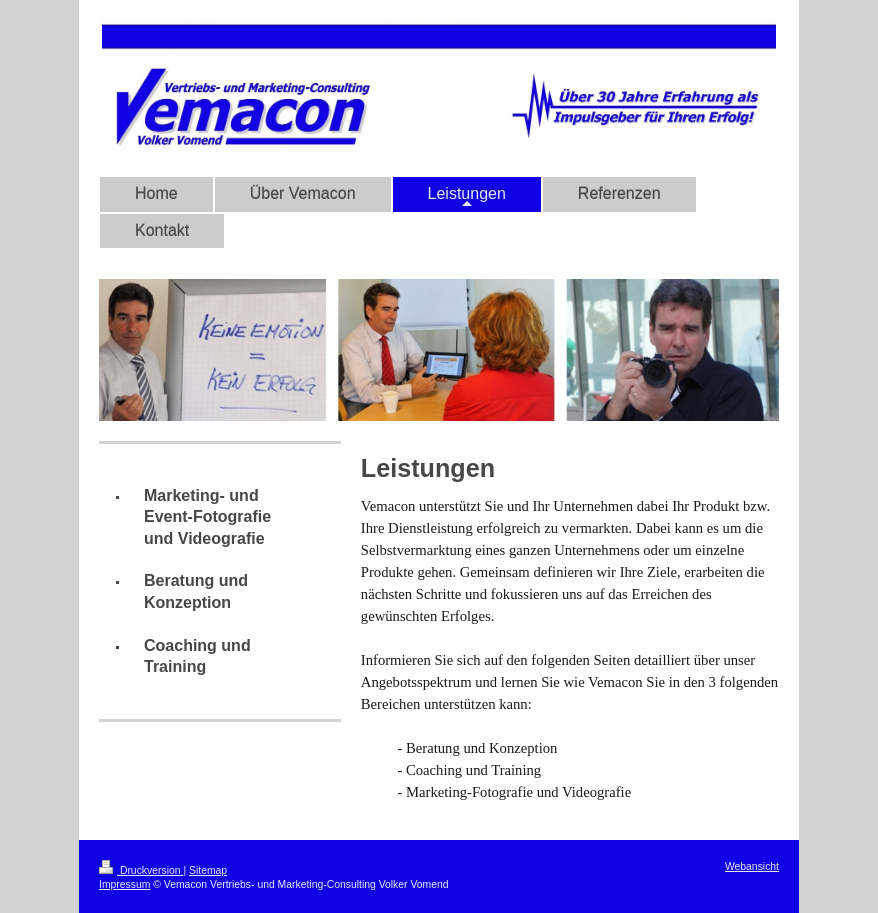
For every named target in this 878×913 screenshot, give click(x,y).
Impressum (124, 884)
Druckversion (141, 870)
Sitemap (208, 870)
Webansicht (752, 866)
